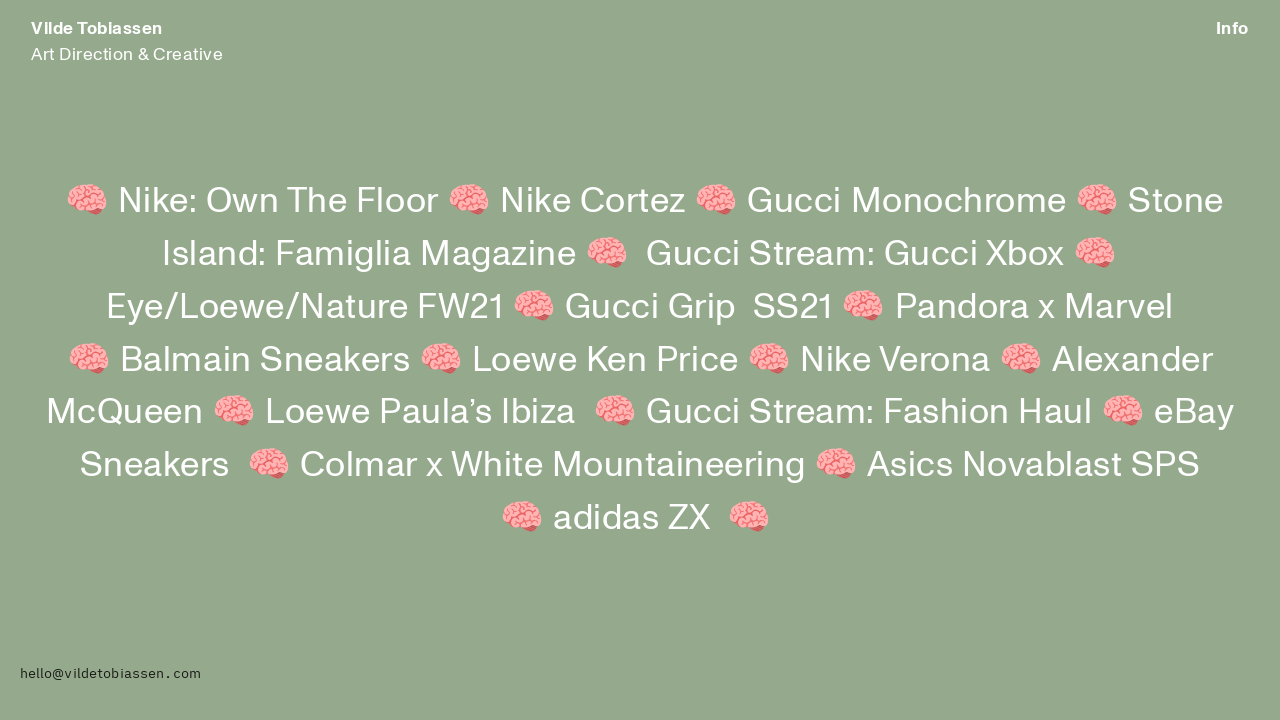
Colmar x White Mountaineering (553, 464)
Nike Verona (895, 359)
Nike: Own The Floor (278, 200)
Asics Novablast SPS (1034, 464)
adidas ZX (631, 517)
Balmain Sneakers (265, 359)
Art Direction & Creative (127, 41)
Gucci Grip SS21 (699, 306)
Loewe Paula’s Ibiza (420, 411)
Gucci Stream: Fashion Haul (869, 411)
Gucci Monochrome (906, 200)
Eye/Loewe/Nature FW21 (304, 306)
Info (1232, 28)
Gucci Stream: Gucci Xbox (882, 253)
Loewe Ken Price (605, 359)
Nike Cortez (593, 200)
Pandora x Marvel (1034, 306)
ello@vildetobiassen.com (114, 673)
